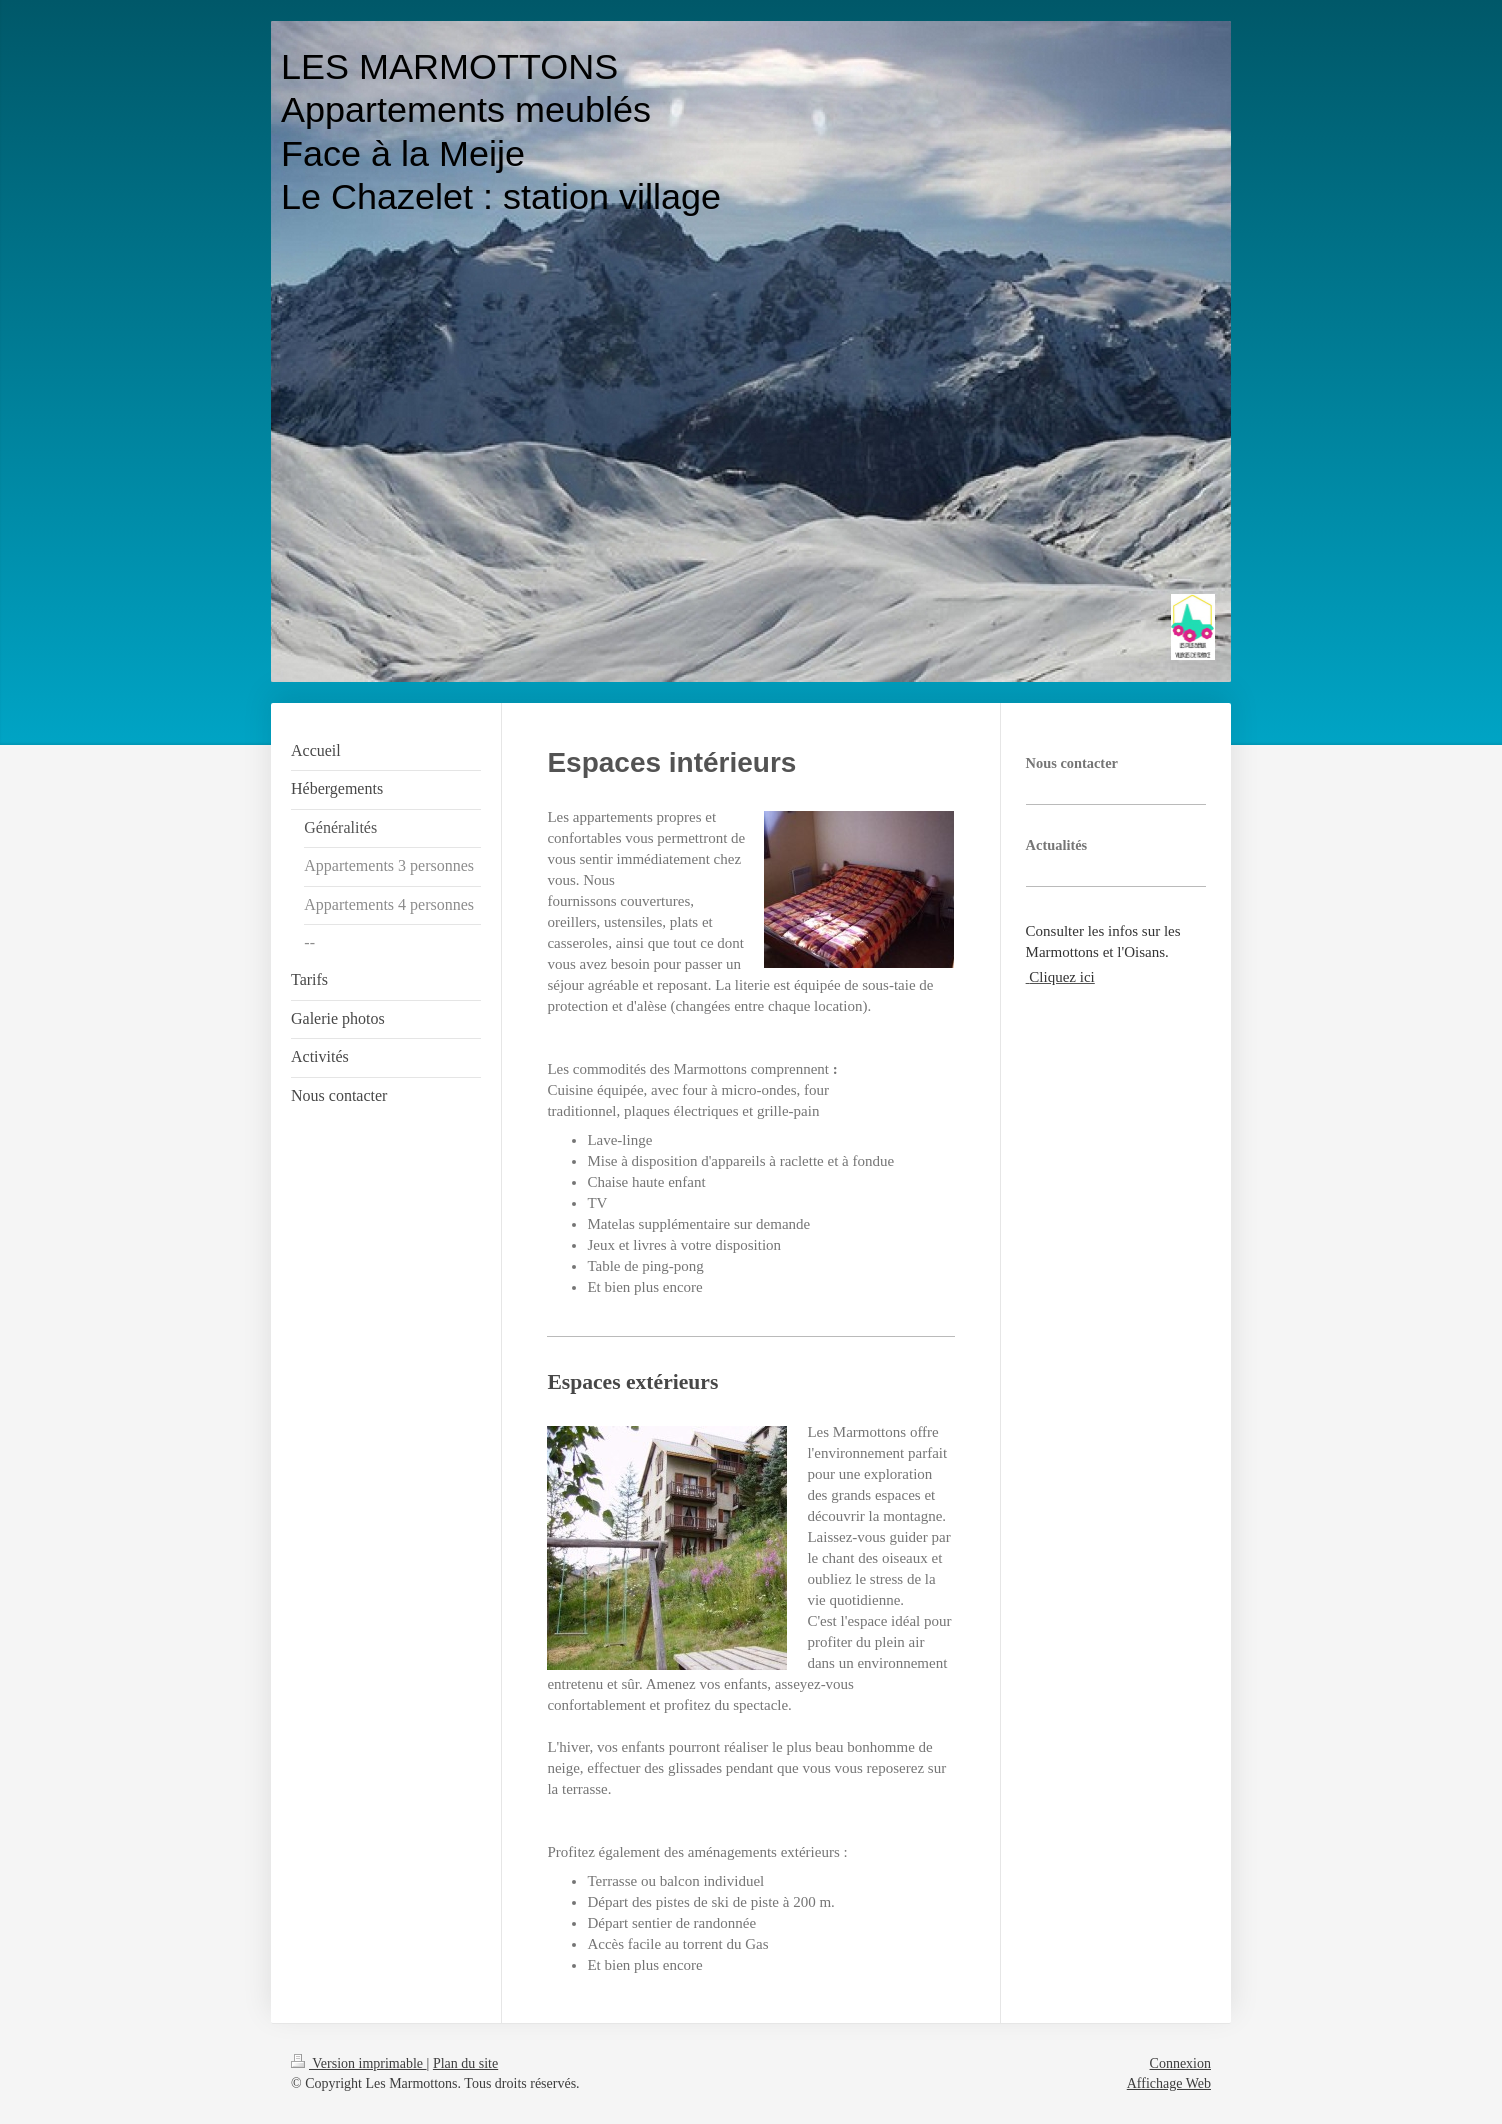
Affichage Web (1169, 2083)
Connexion (1180, 2063)
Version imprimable (359, 2063)
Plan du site (465, 2063)
